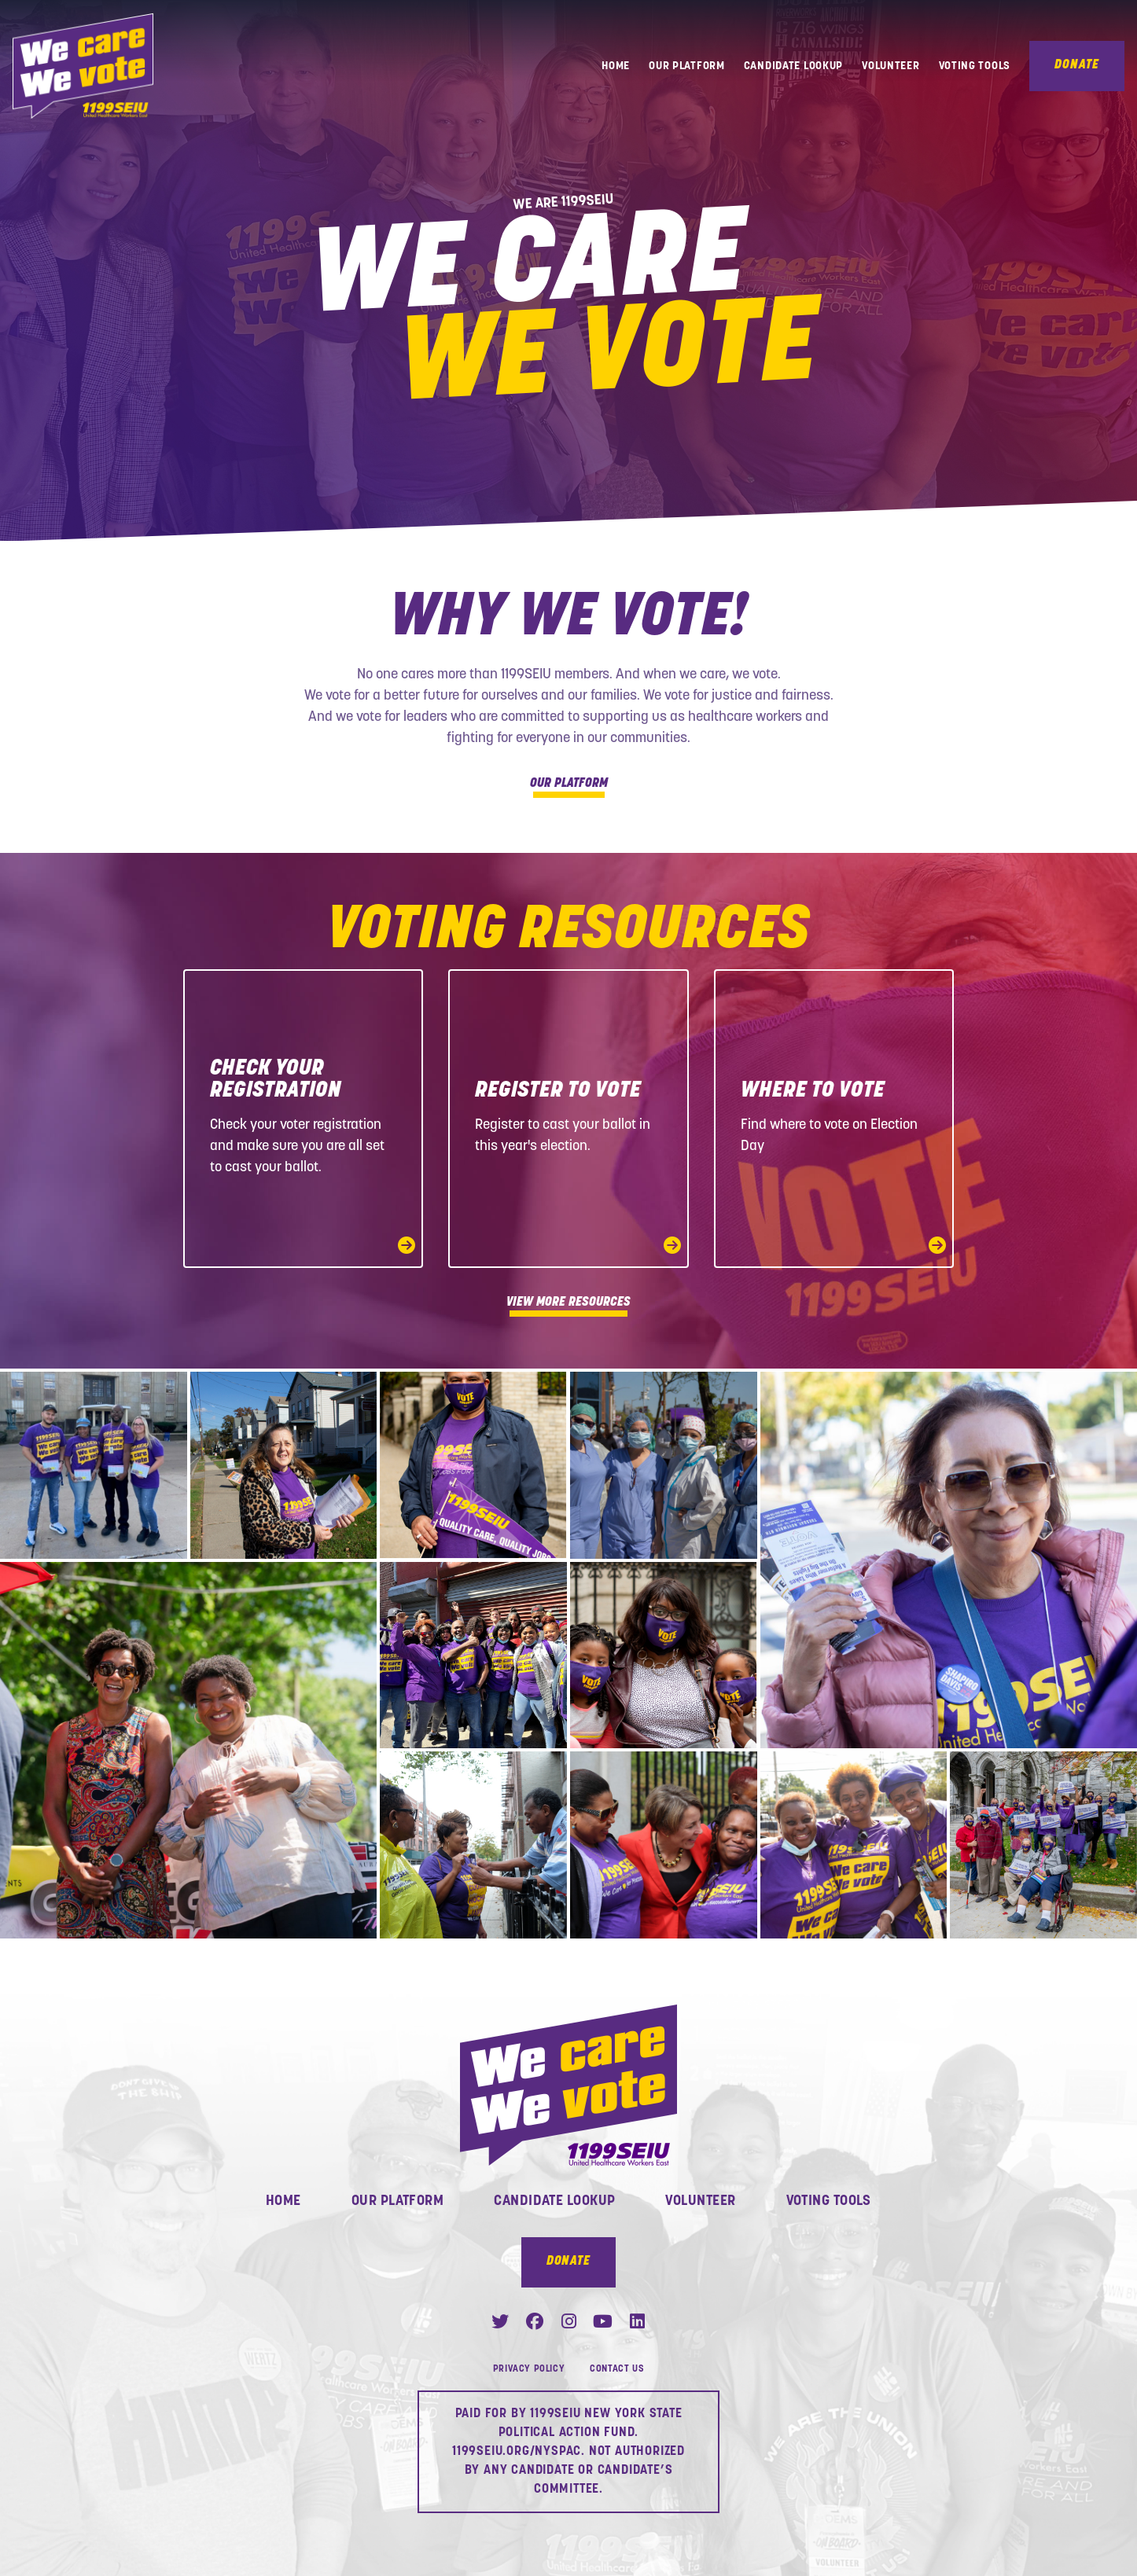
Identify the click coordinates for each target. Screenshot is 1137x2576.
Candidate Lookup (793, 66)
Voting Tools (975, 66)
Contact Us (617, 2369)
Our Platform (687, 66)
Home (616, 66)
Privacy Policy (529, 2369)
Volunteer (890, 66)
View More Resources (568, 1304)
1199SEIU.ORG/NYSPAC (516, 2452)
